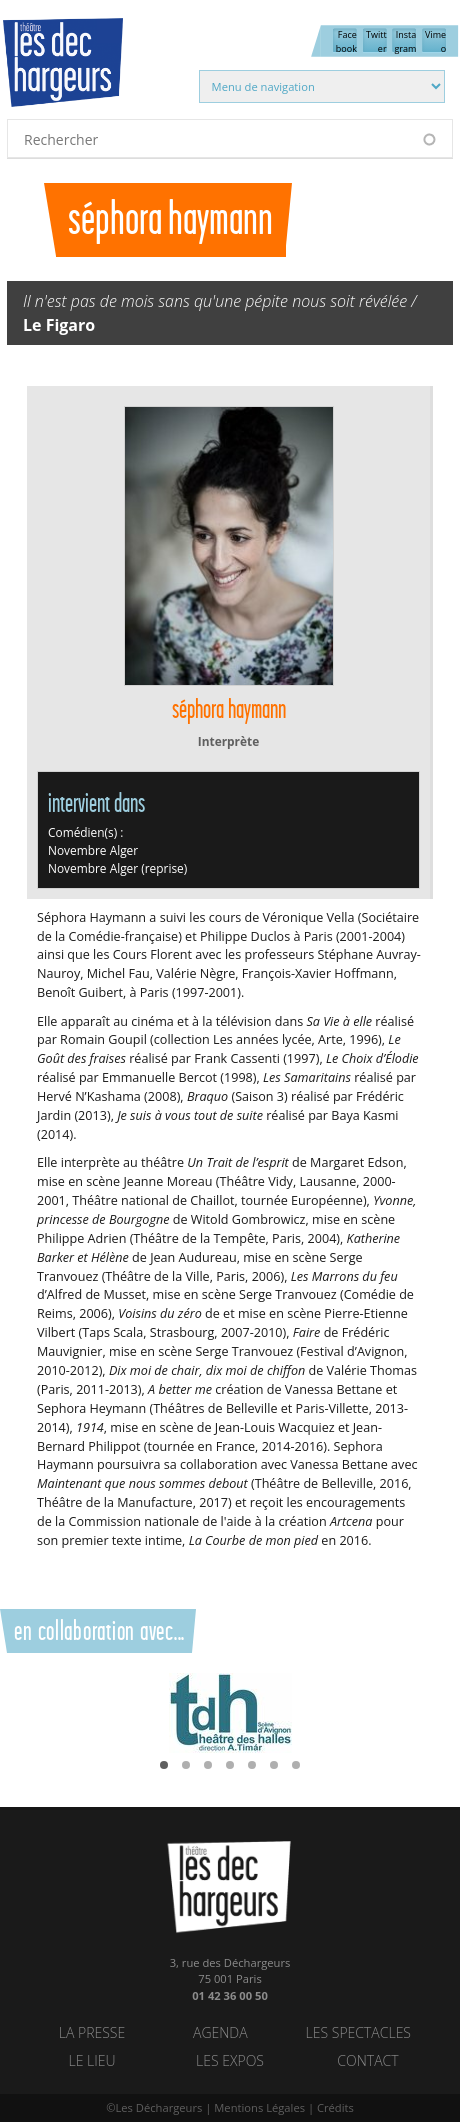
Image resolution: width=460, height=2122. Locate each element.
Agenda (220, 2032)
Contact (367, 2060)
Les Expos (230, 2060)
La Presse (92, 2032)
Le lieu (91, 2060)
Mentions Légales (259, 2107)
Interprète (228, 741)
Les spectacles (358, 2032)
